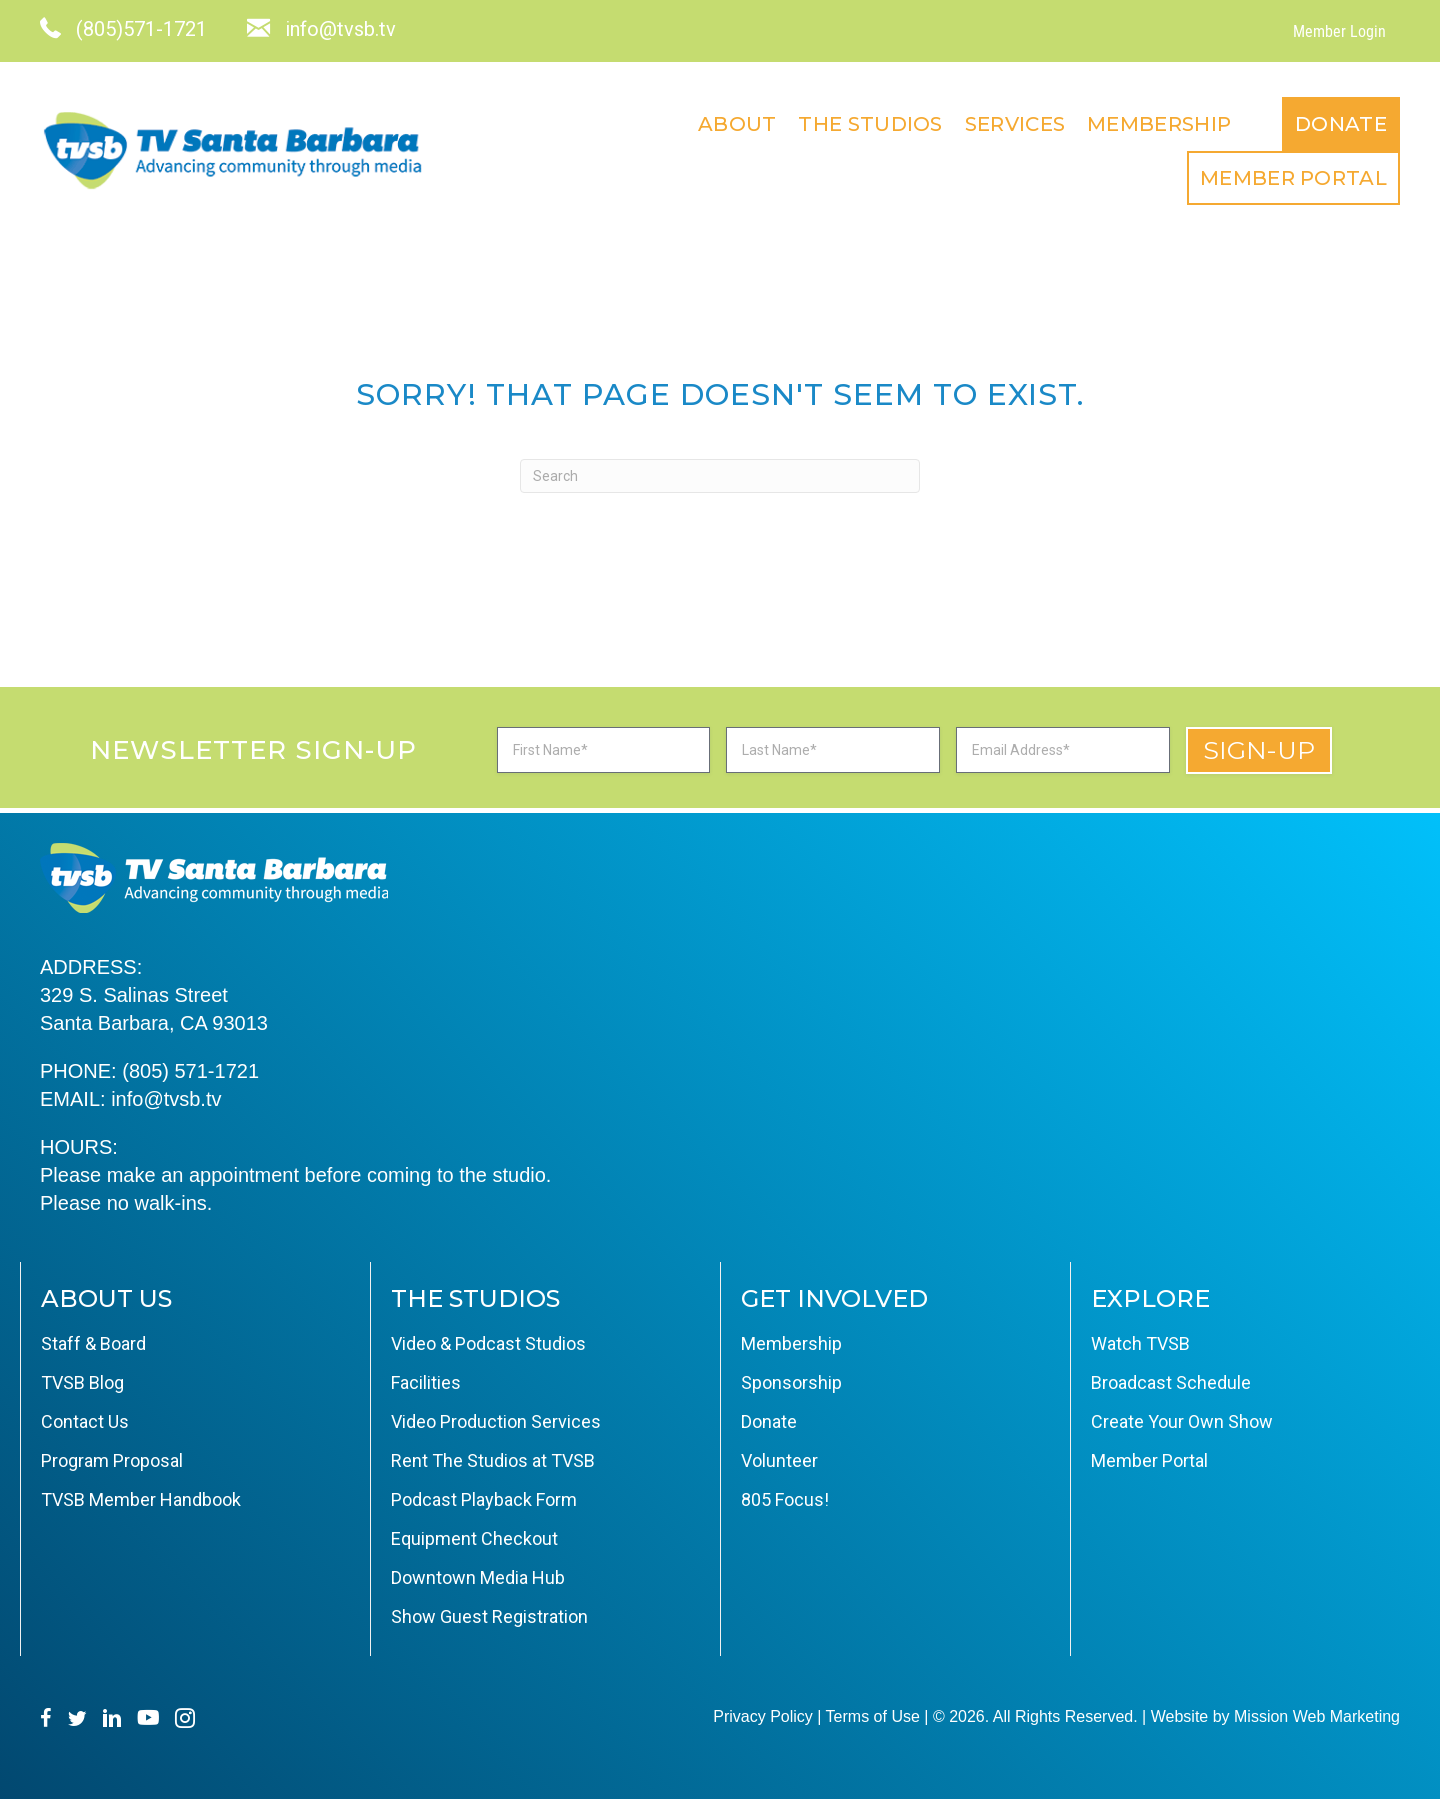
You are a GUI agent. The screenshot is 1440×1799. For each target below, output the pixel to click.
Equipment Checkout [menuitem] (474, 1538)
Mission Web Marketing (1317, 1716)
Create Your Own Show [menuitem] (1182, 1421)
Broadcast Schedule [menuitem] (1171, 1382)
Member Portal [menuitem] (1293, 178)
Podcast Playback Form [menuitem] (484, 1499)
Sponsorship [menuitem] (791, 1382)
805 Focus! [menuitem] (785, 1499)
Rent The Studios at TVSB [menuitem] (493, 1460)
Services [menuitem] (1015, 124)
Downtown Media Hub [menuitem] (478, 1577)
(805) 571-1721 (190, 1071)
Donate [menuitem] (1341, 124)
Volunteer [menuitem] (779, 1460)
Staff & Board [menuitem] (93, 1343)
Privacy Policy (763, 1716)
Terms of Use (873, 1716)
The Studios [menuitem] (870, 124)
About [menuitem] (737, 124)
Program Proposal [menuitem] (112, 1460)
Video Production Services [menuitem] (496, 1421)
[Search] (720, 476)
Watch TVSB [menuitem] (1140, 1343)
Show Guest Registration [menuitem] (489, 1616)
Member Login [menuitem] (1339, 31)
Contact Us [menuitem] (85, 1421)
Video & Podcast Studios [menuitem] (488, 1343)
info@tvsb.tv (166, 1099)
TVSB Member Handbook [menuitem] (141, 1499)
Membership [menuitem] (1159, 124)
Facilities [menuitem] (426, 1382)
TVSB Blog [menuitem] (82, 1382)
